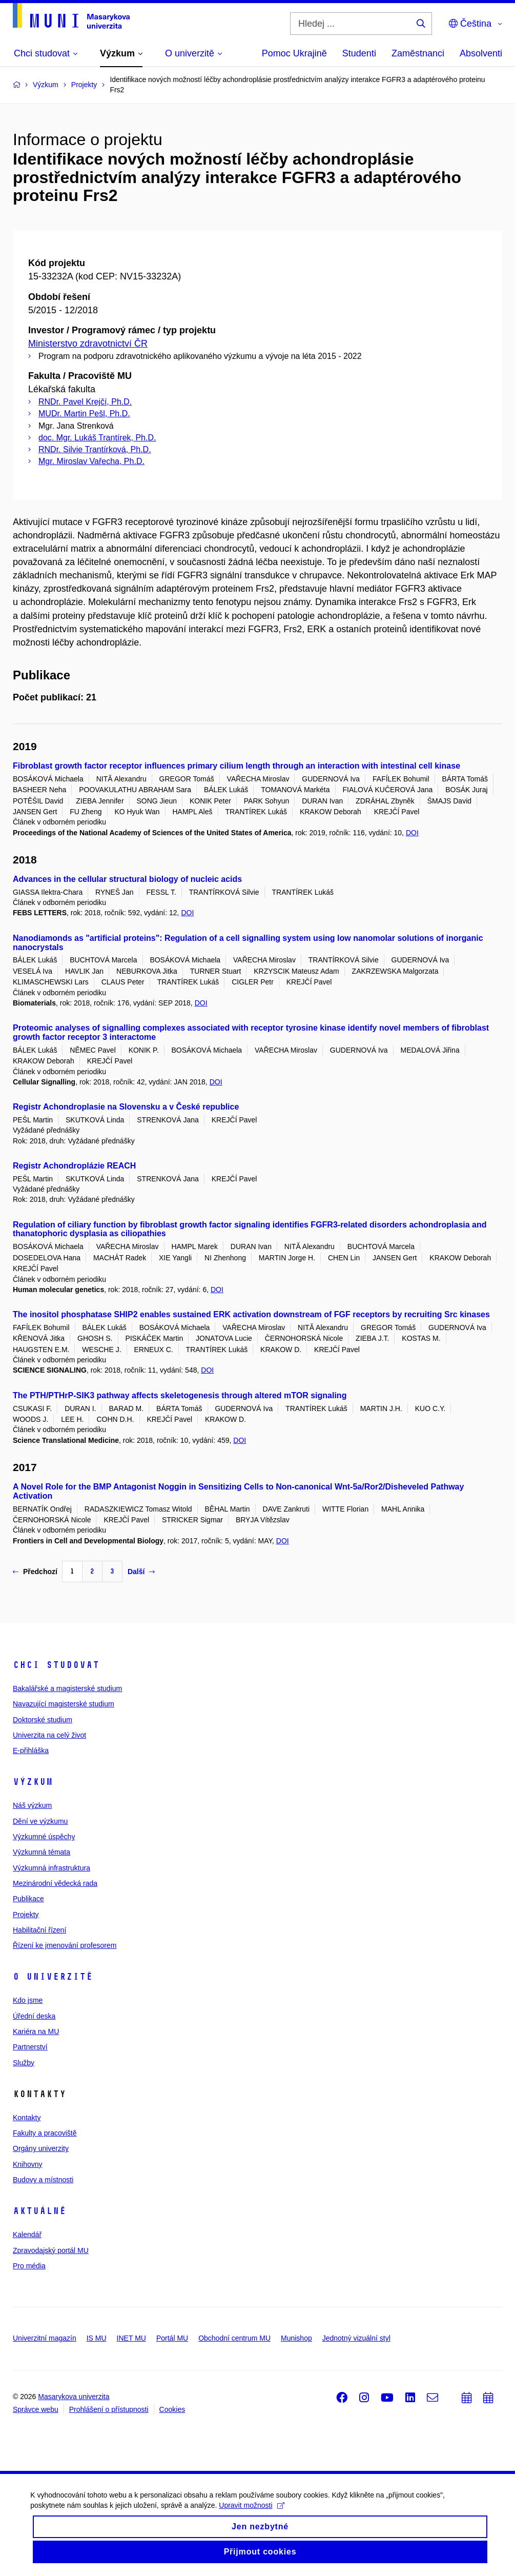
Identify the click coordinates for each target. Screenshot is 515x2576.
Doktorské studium (42, 1720)
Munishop (296, 2338)
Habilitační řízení (39, 1930)
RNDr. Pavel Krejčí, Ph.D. (85, 401)
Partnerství (30, 2047)
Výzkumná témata (41, 1852)
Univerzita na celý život (49, 1735)
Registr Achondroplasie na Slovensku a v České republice (126, 1106)
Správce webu (35, 2409)
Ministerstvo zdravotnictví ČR (88, 343)
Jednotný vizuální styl (356, 2338)
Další (141, 1571)
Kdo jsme (28, 2000)
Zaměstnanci (418, 53)
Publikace (28, 1899)
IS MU (97, 2338)
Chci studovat (56, 1665)
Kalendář (27, 2234)
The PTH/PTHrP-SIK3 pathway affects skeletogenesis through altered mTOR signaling (179, 1395)
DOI (412, 833)
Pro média (29, 2266)
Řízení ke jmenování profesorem (64, 1945)
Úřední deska (34, 2016)
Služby (23, 2063)
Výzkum (33, 1781)
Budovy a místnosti (43, 2180)
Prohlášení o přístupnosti (109, 2409)
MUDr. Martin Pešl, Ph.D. (84, 413)
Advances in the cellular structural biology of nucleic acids (127, 879)
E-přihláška (31, 1750)
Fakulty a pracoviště (45, 2133)
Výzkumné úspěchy (44, 1837)
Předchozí (35, 1571)
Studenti (359, 53)
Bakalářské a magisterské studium (67, 1688)
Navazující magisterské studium (63, 1704)
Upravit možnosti (251, 2512)
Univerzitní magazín (44, 2338)
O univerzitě (53, 1976)
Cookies (172, 2409)
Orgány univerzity (41, 2148)
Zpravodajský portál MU (51, 2250)
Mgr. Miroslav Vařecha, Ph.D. (91, 461)
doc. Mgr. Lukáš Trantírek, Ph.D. (97, 437)
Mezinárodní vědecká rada (55, 1883)
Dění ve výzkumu (40, 1821)
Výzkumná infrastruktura (51, 1868)
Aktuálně (39, 2211)
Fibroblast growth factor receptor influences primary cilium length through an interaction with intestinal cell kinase (236, 765)
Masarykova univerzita (73, 2396)
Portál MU (172, 2338)
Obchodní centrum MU (234, 2338)
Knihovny (28, 2164)
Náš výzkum (32, 1805)
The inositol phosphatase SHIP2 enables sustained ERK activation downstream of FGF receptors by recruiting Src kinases (251, 1314)
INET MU (131, 2338)
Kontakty (26, 2118)
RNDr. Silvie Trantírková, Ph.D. (94, 449)
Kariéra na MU (36, 2031)
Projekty (26, 1914)
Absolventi (481, 53)
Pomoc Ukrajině (294, 53)
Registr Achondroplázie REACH (74, 1165)
